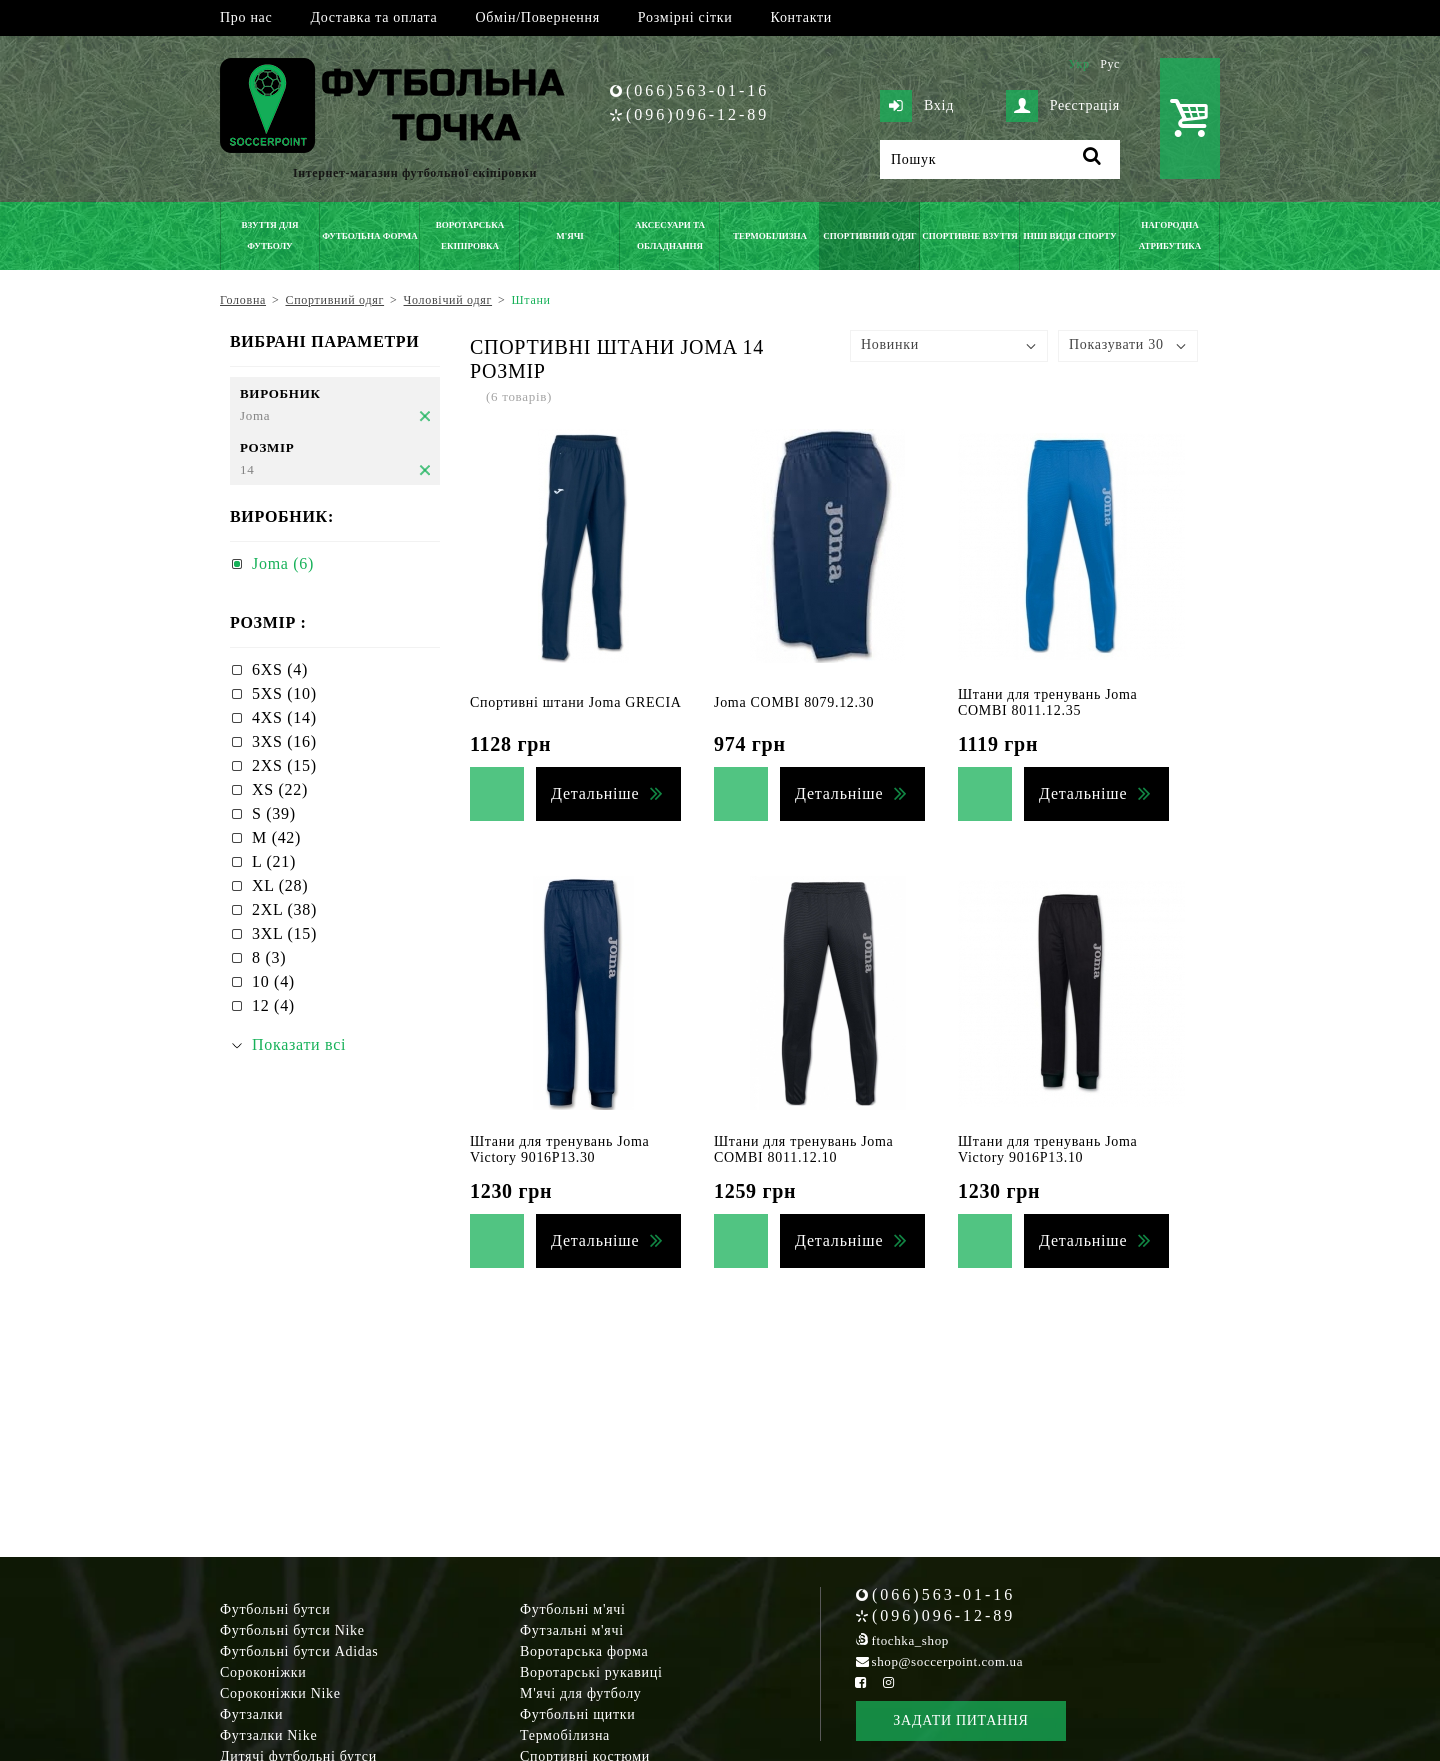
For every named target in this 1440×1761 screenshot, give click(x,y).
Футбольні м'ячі (573, 1609)
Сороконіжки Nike (280, 1693)
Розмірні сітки (685, 17)
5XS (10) (284, 693)
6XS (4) (280, 669)
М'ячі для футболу (581, 1693)
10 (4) (273, 981)
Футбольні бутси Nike (292, 1630)
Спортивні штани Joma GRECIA (576, 702)
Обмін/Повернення (537, 17)
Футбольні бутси (275, 1609)
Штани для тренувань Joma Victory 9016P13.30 (560, 1149)
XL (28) (280, 885)
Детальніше (595, 793)
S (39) (274, 813)
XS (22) (280, 789)
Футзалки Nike (268, 1735)
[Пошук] (1000, 159)
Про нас (246, 17)
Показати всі (299, 1044)
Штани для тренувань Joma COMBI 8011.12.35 (1048, 702)
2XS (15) (284, 765)
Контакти (801, 17)
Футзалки (251, 1714)
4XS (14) (284, 717)
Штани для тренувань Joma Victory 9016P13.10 (1048, 1149)
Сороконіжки (263, 1672)
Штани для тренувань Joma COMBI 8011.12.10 (804, 1149)
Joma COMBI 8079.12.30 (794, 702)
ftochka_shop (910, 1640)
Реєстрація (1063, 106)
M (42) (276, 837)
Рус (1110, 64)
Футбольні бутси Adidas (299, 1651)
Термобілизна (565, 1735)
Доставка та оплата (373, 17)
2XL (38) (284, 909)
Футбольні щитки (578, 1714)
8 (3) (269, 957)
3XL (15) (284, 933)
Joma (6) (283, 563)
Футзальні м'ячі (572, 1630)
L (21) (274, 861)
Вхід (917, 106)
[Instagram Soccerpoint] (888, 1682)
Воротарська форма (584, 1651)
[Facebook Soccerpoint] (861, 1682)
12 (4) (273, 1005)
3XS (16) (284, 741)
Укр (1078, 64)
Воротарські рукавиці (591, 1672)
